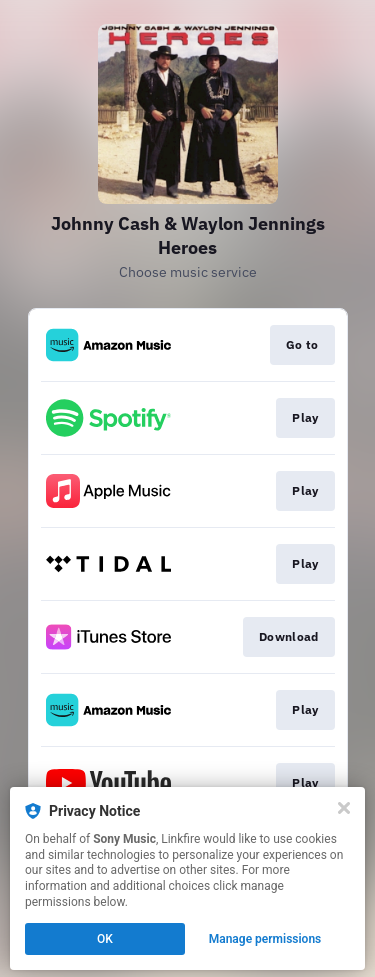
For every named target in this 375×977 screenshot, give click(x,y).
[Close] (344, 808)
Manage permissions (265, 939)
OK (105, 939)
